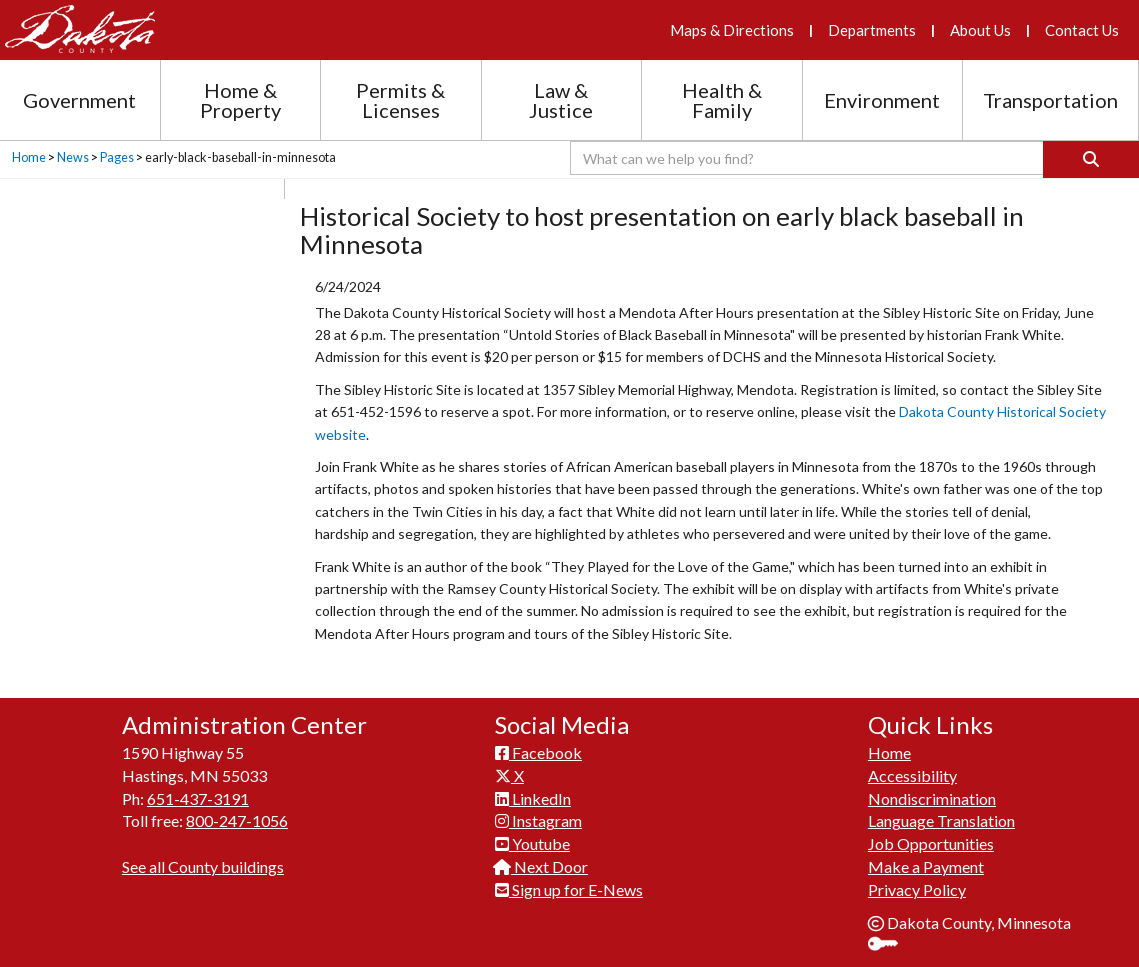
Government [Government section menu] (79, 100)
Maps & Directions (732, 30)
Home (29, 157)
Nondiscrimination (932, 798)
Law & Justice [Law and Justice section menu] (561, 100)
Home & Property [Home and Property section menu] (240, 100)
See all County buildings (203, 866)
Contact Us (1082, 30)
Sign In (890, 945)
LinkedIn (533, 798)
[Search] (1091, 159)
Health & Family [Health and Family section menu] (722, 100)
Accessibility (912, 775)
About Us (980, 30)
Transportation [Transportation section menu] (1050, 100)
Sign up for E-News (569, 889)
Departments (872, 30)
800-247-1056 (237, 820)
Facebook (538, 752)
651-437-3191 (198, 798)
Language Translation (941, 820)
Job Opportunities (931, 843)
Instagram (538, 820)
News (73, 157)
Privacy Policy (917, 889)
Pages (117, 157)
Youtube (532, 843)
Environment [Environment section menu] (882, 100)
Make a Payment (926, 866)
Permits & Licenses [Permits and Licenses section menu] (400, 100)
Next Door (541, 866)
